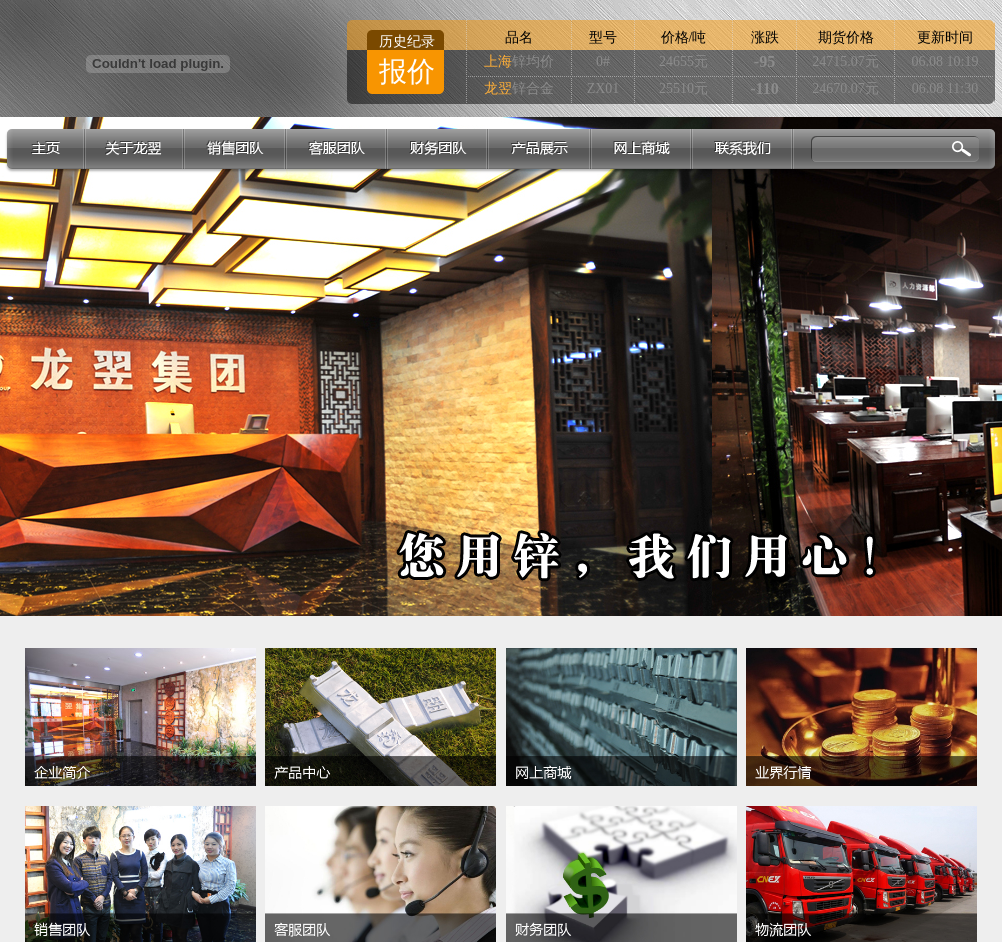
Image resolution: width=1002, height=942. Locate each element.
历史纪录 (407, 41)
